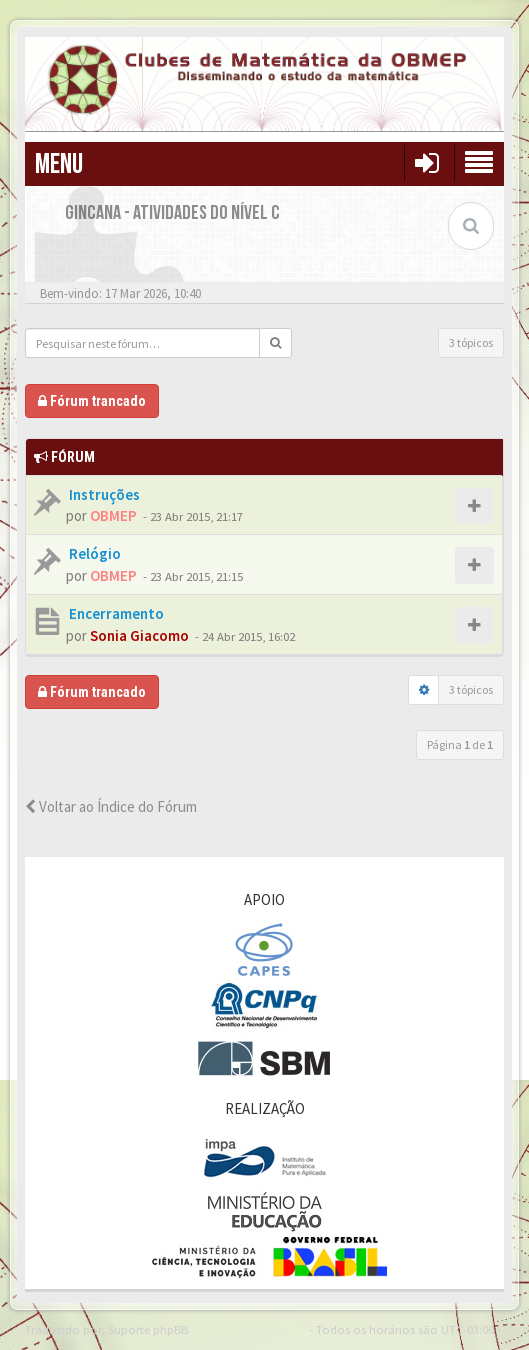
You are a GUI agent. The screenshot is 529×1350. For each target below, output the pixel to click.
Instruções (103, 494)
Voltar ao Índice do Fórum (111, 806)
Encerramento (115, 613)
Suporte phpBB (148, 1329)
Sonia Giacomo (139, 635)
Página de (460, 744)
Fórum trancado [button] (92, 401)
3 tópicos (471, 342)
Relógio (93, 553)
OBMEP (113, 515)
